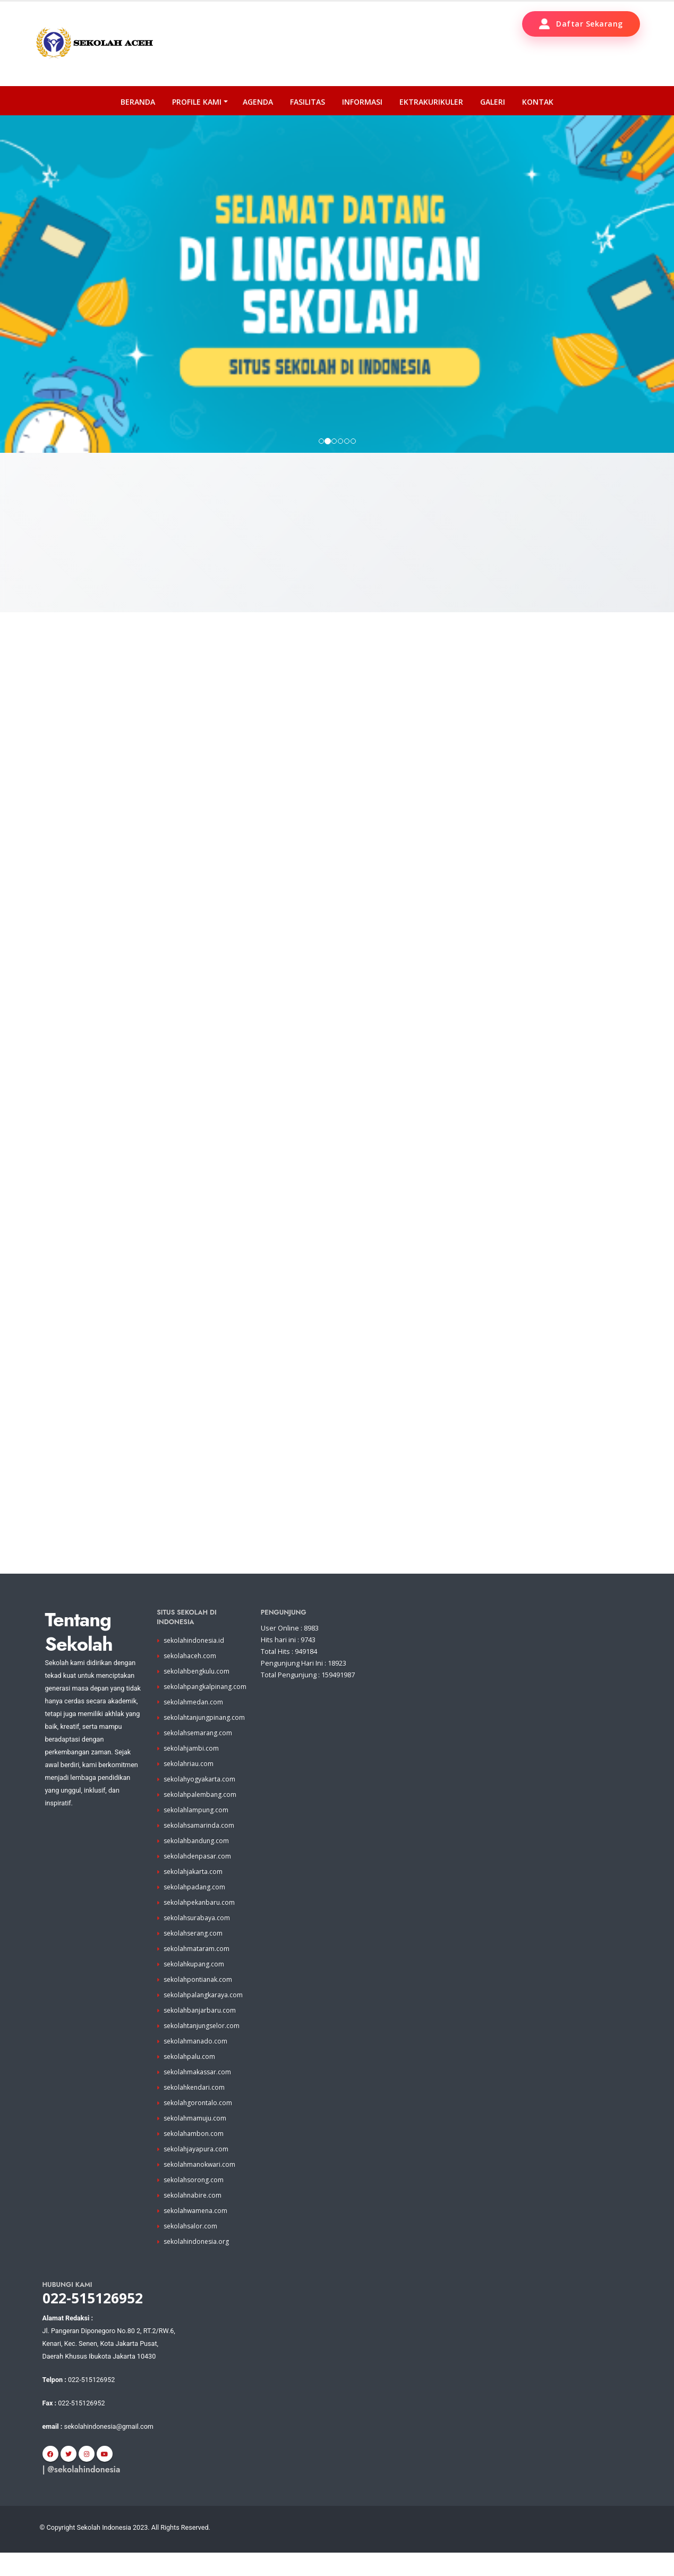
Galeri (492, 102)
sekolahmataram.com (197, 1972)
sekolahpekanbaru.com (201, 1925)
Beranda (138, 102)
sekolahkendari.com (195, 2110)
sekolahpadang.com (195, 1910)
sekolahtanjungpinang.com (206, 1740)
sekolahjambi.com (192, 1771)
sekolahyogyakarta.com (200, 1802)
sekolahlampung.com (197, 1833)
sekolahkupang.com (195, 1987)
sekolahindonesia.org (198, 2264)
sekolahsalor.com (191, 2249)
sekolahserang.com (195, 1956)
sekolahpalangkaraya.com (204, 2018)
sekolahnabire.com (194, 2218)
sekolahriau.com (190, 1787)
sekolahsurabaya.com (198, 1941)
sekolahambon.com (195, 2156)
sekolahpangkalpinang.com (207, 1709)
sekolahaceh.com (191, 1679)
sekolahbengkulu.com (198, 1694)
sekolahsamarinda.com (200, 1848)
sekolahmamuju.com (196, 2141)
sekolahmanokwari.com (201, 2187)
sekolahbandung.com (198, 1864)
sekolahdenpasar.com (199, 1879)
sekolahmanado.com (196, 2064)
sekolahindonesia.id (196, 1663)
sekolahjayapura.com (197, 2172)
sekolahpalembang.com (201, 1817)
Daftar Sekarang (581, 24)
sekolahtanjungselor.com (204, 2049)
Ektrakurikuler (431, 102)
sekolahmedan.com (195, 1725)
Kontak (537, 102)
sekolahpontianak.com (199, 2002)
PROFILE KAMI (196, 102)
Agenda (258, 102)
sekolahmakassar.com (199, 2095)
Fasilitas (307, 102)
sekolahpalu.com (190, 2079)
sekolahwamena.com (197, 2234)
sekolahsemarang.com (199, 1756)
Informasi (362, 102)
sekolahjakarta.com (194, 1894)
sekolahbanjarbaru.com (201, 2033)
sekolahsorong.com (195, 2203)
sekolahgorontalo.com (199, 2126)
